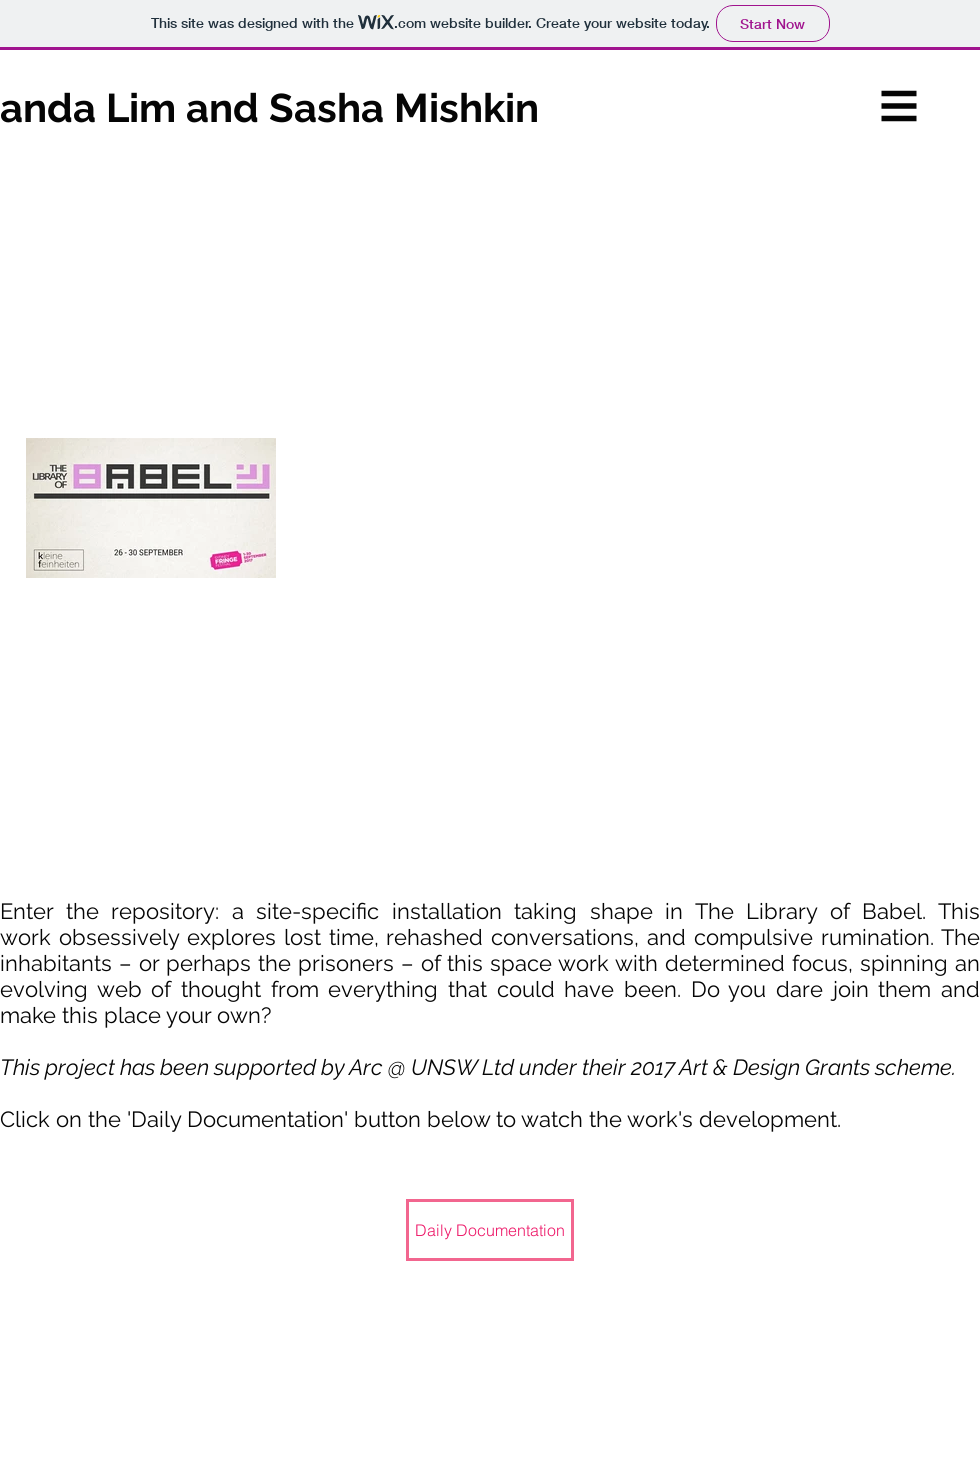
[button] (899, 106)
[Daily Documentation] (490, 1230)
